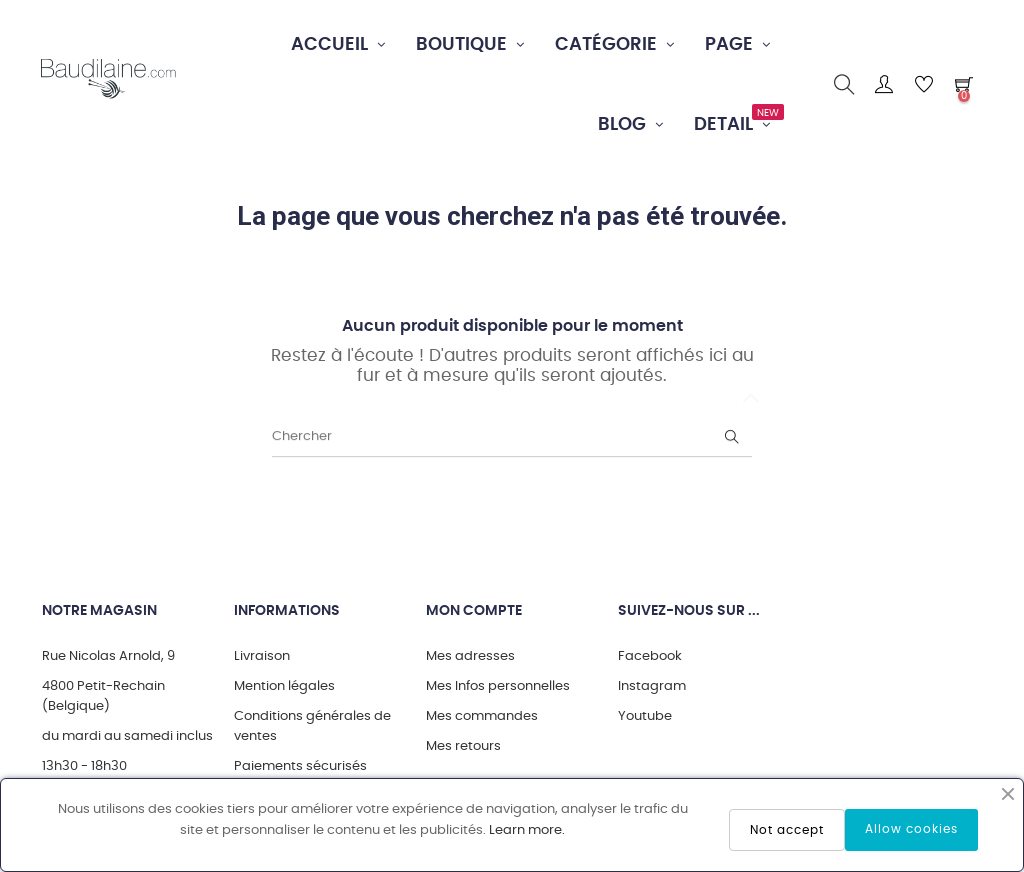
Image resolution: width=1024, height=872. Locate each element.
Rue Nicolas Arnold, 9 (108, 656)
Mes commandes (482, 716)
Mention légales (284, 686)
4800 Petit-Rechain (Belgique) (103, 696)
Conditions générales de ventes (312, 726)
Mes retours (463, 746)
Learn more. (527, 830)
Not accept (787, 830)
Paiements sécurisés (300, 766)
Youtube (645, 716)
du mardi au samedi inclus (127, 736)
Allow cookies (911, 829)
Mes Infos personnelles (498, 686)
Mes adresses (470, 656)
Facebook (650, 656)
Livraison (262, 656)
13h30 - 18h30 (84, 766)
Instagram (652, 686)
